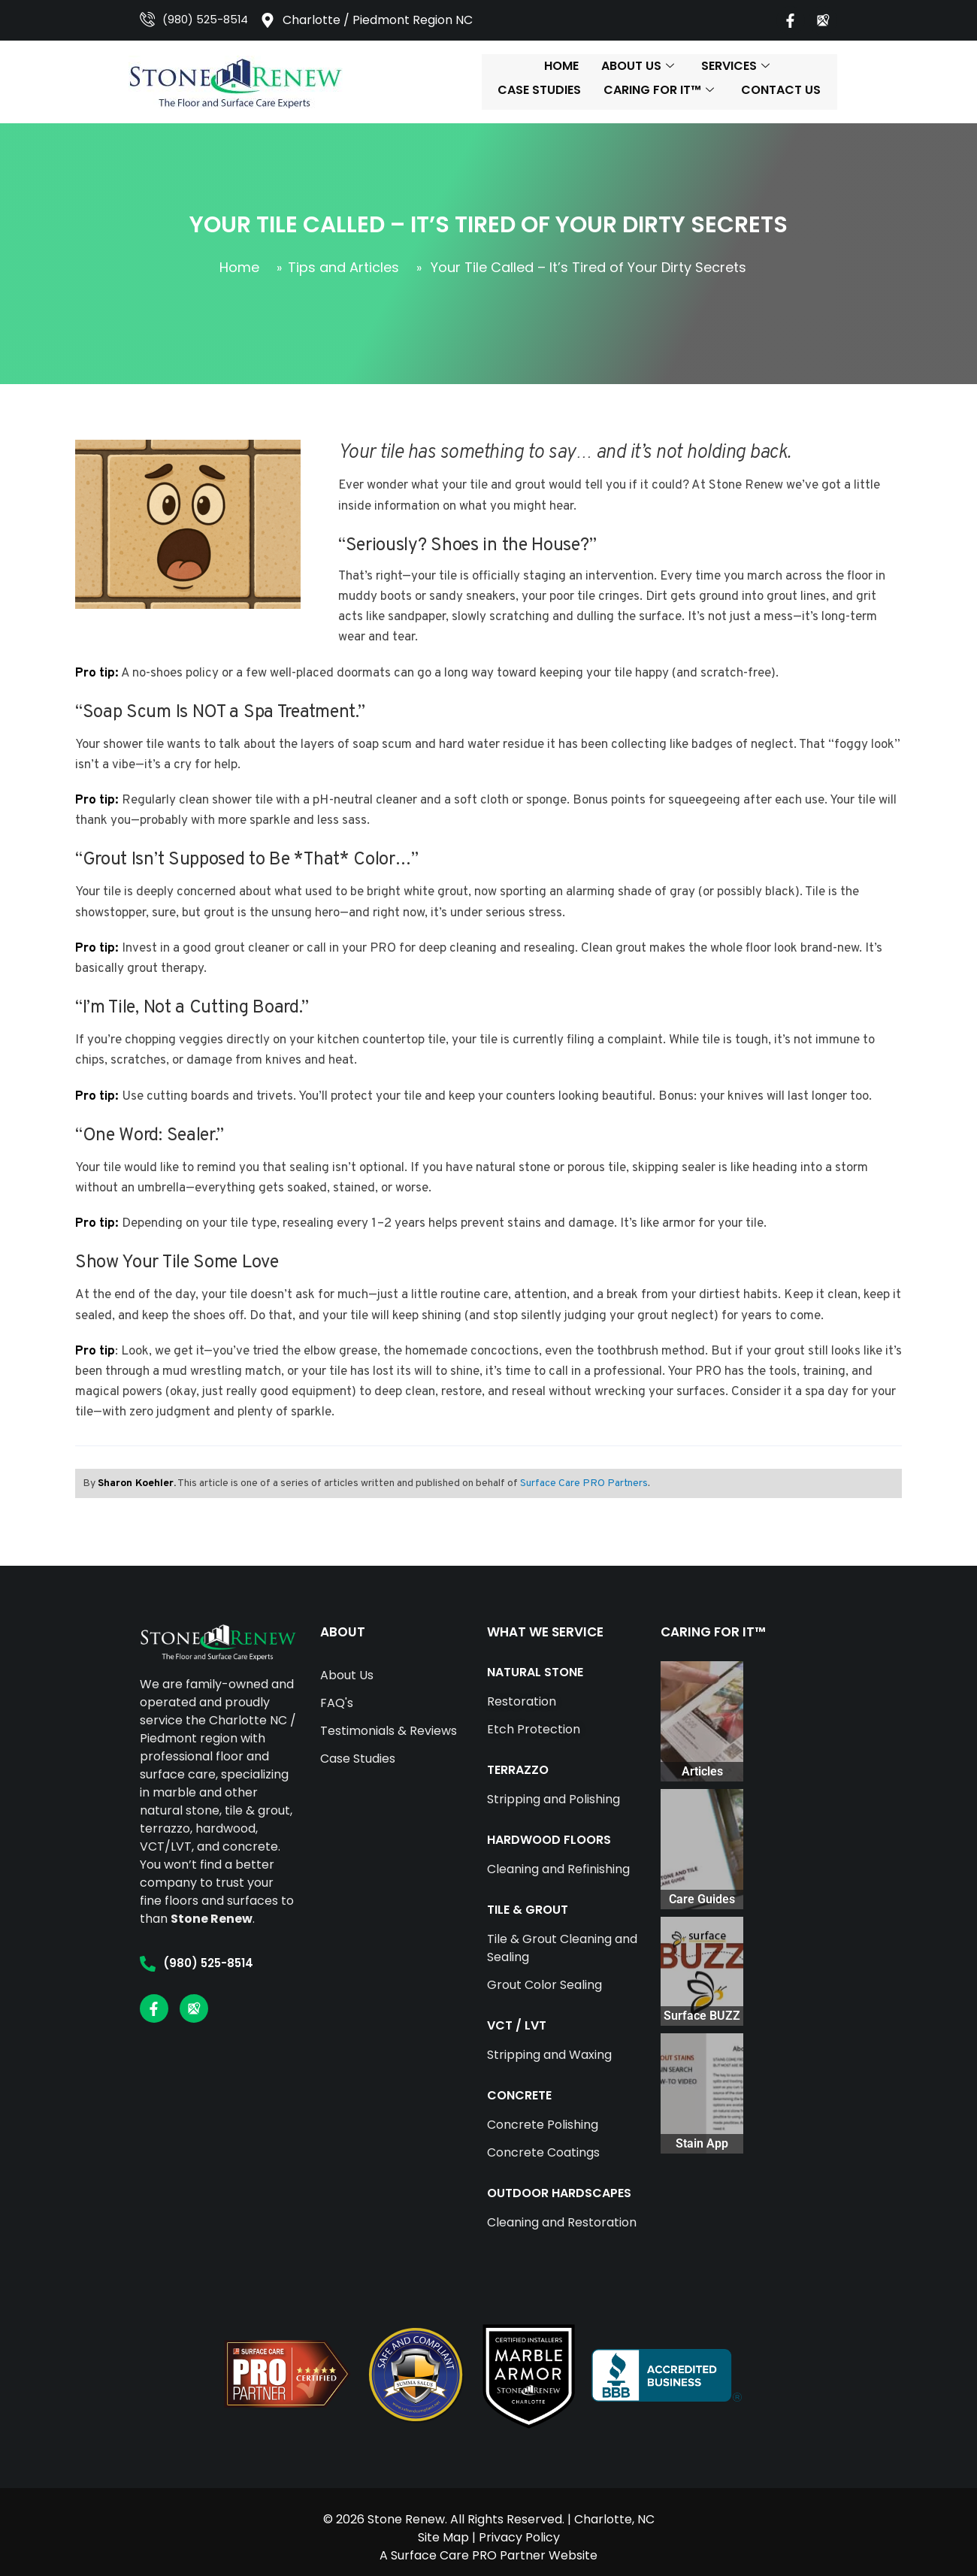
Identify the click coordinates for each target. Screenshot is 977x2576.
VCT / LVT (475, 2025)
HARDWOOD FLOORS (508, 1839)
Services (510, 81)
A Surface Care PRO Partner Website (488, 2544)
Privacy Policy (519, 2526)
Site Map (443, 2526)
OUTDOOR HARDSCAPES (518, 2193)
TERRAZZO (476, 1769)
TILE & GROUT (486, 1909)
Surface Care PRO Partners (580, 1483)
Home (336, 81)
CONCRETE (478, 2095)
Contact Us (854, 81)
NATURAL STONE (494, 1672)
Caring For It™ (732, 81)
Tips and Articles (343, 267)
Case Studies (613, 81)
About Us (412, 81)
